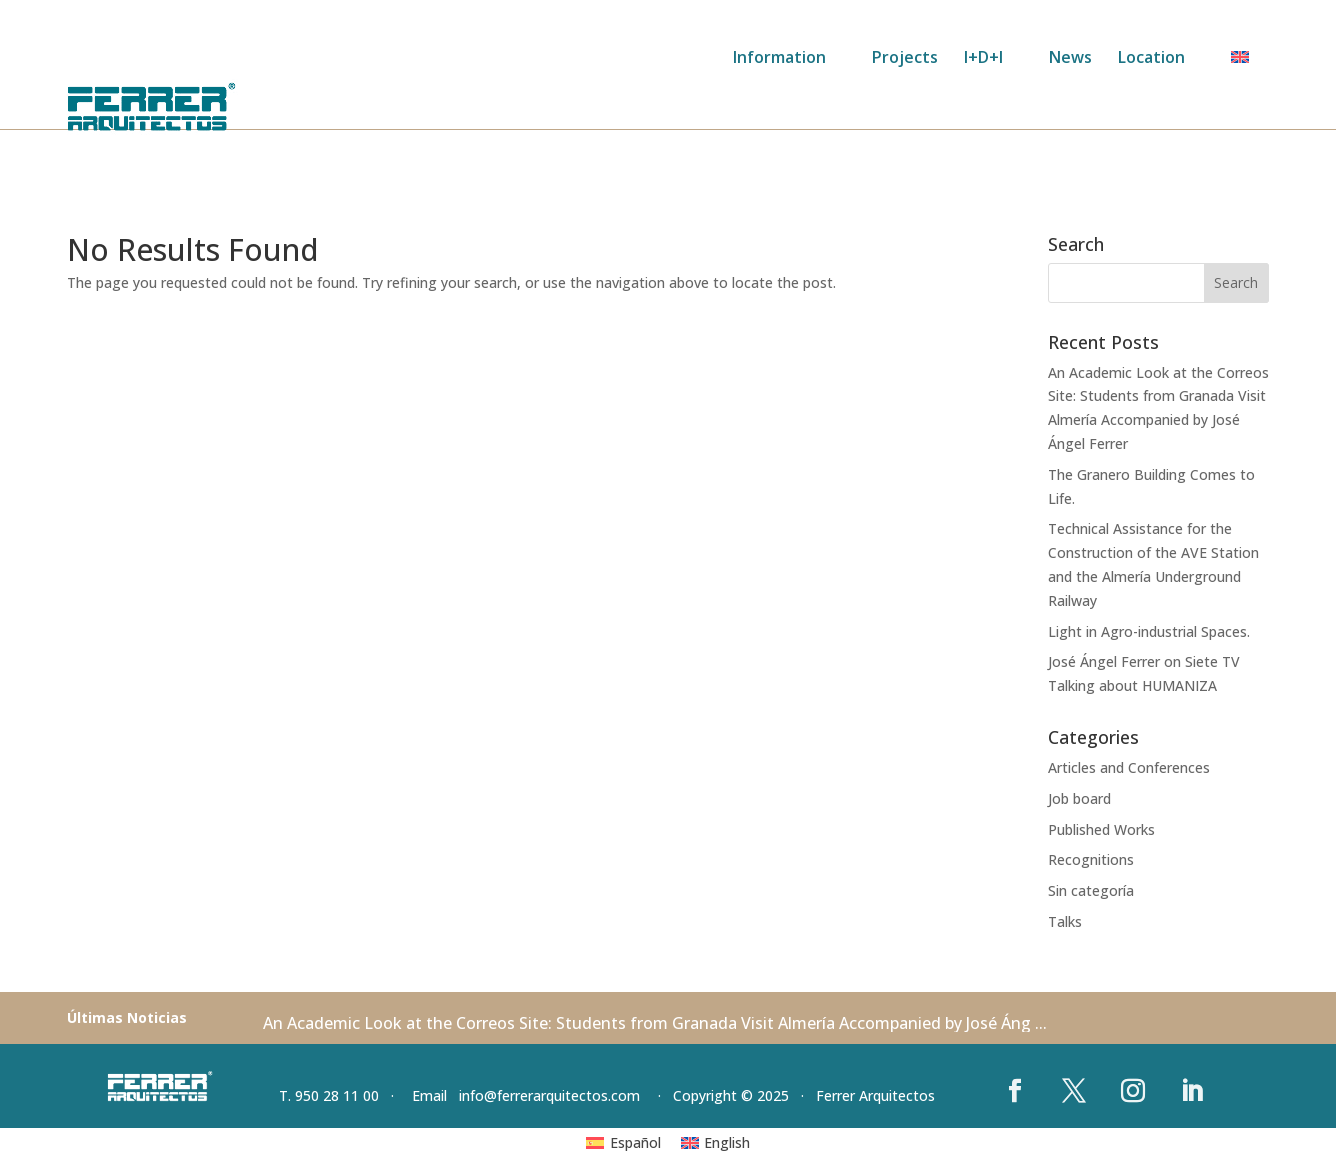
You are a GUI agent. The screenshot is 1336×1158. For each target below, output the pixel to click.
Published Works (1101, 829)
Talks (1065, 921)
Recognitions (1091, 859)
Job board (1079, 798)
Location (1151, 59)
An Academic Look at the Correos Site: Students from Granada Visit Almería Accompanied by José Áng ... (655, 1023)
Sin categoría (1091, 890)
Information (779, 59)
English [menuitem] (727, 1142)
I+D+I (983, 59)
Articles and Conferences (1129, 767)
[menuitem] (1250, 64)
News (1070, 59)
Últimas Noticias (127, 1017)
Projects (905, 59)
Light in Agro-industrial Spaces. (1149, 631)
